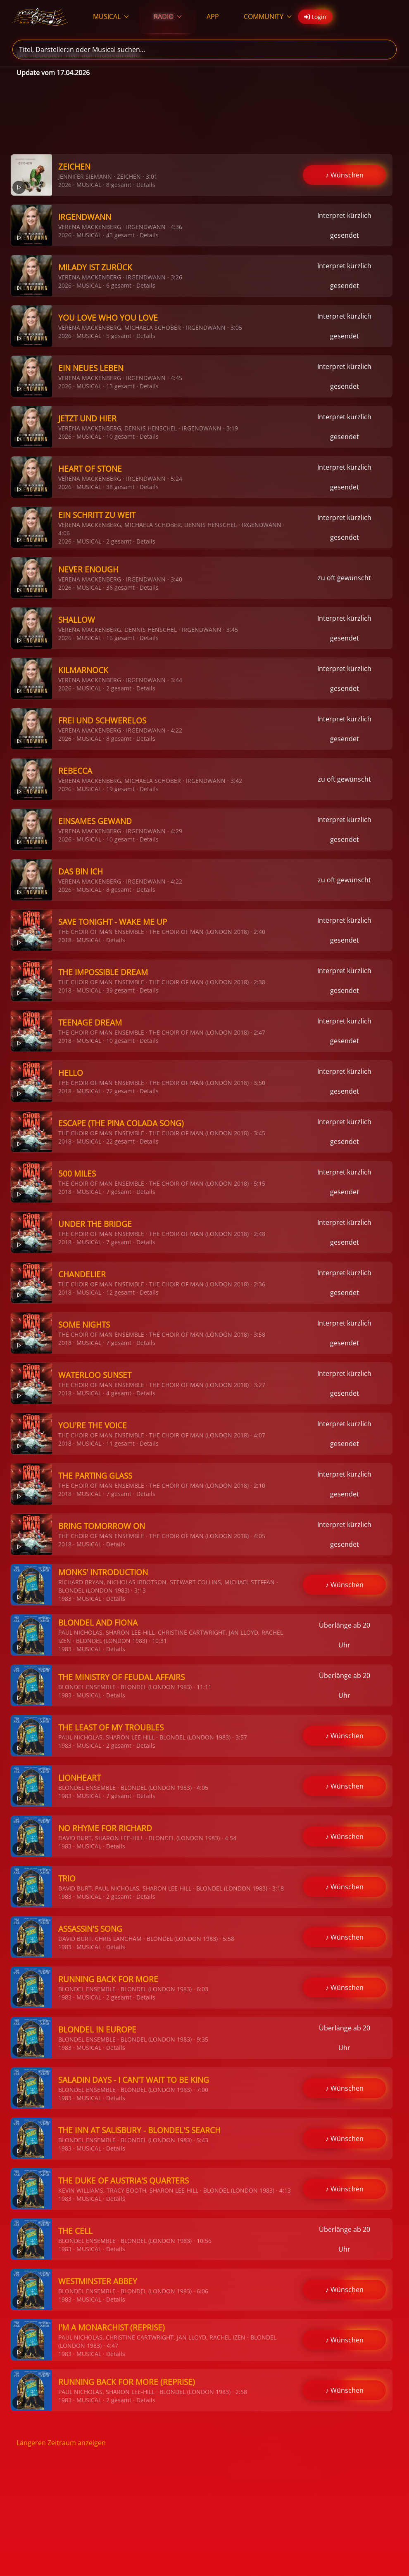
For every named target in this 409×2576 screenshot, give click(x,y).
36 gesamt (120, 587)
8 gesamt (118, 185)
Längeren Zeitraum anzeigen (61, 2442)
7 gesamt (118, 1192)
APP (213, 16)
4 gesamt (118, 1393)
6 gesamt (118, 285)
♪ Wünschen (345, 175)
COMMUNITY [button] (268, 16)
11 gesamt (120, 1443)
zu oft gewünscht (344, 577)
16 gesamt (120, 638)
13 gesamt (120, 386)
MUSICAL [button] (111, 16)
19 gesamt (120, 789)
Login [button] (315, 17)
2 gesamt (118, 541)
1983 (64, 1598)
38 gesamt (120, 487)
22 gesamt (120, 1141)
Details (145, 185)
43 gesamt (120, 235)
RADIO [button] (168, 16)
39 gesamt (120, 990)
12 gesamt (120, 1292)
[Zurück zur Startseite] (40, 16)
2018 (64, 940)
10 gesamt (120, 436)
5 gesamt (118, 336)
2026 (64, 185)
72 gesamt (120, 1091)
